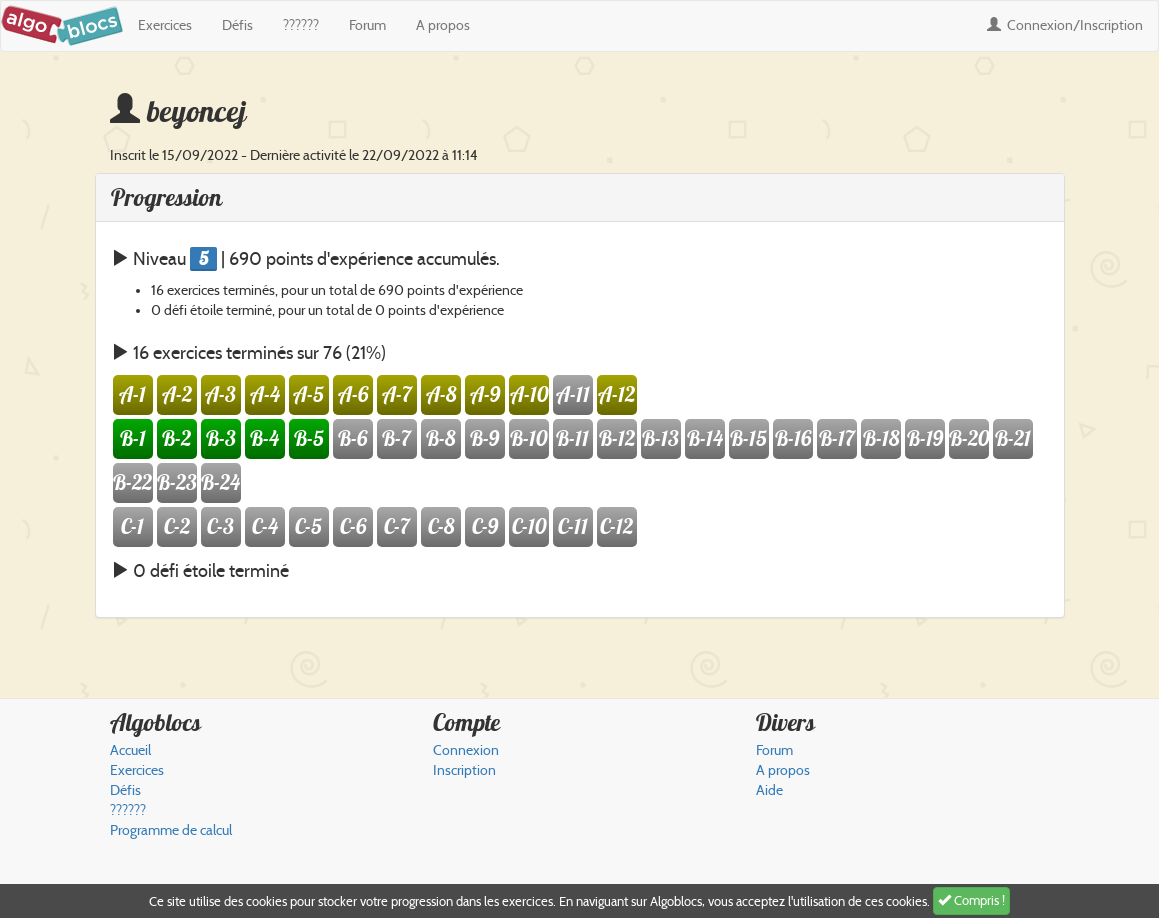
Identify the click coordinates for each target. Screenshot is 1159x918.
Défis (237, 25)
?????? (301, 25)
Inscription (464, 770)
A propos (443, 25)
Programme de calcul (171, 830)
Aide (769, 790)
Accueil (130, 750)
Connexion (1065, 25)
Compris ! (971, 900)
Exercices (165, 25)
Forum (367, 25)
